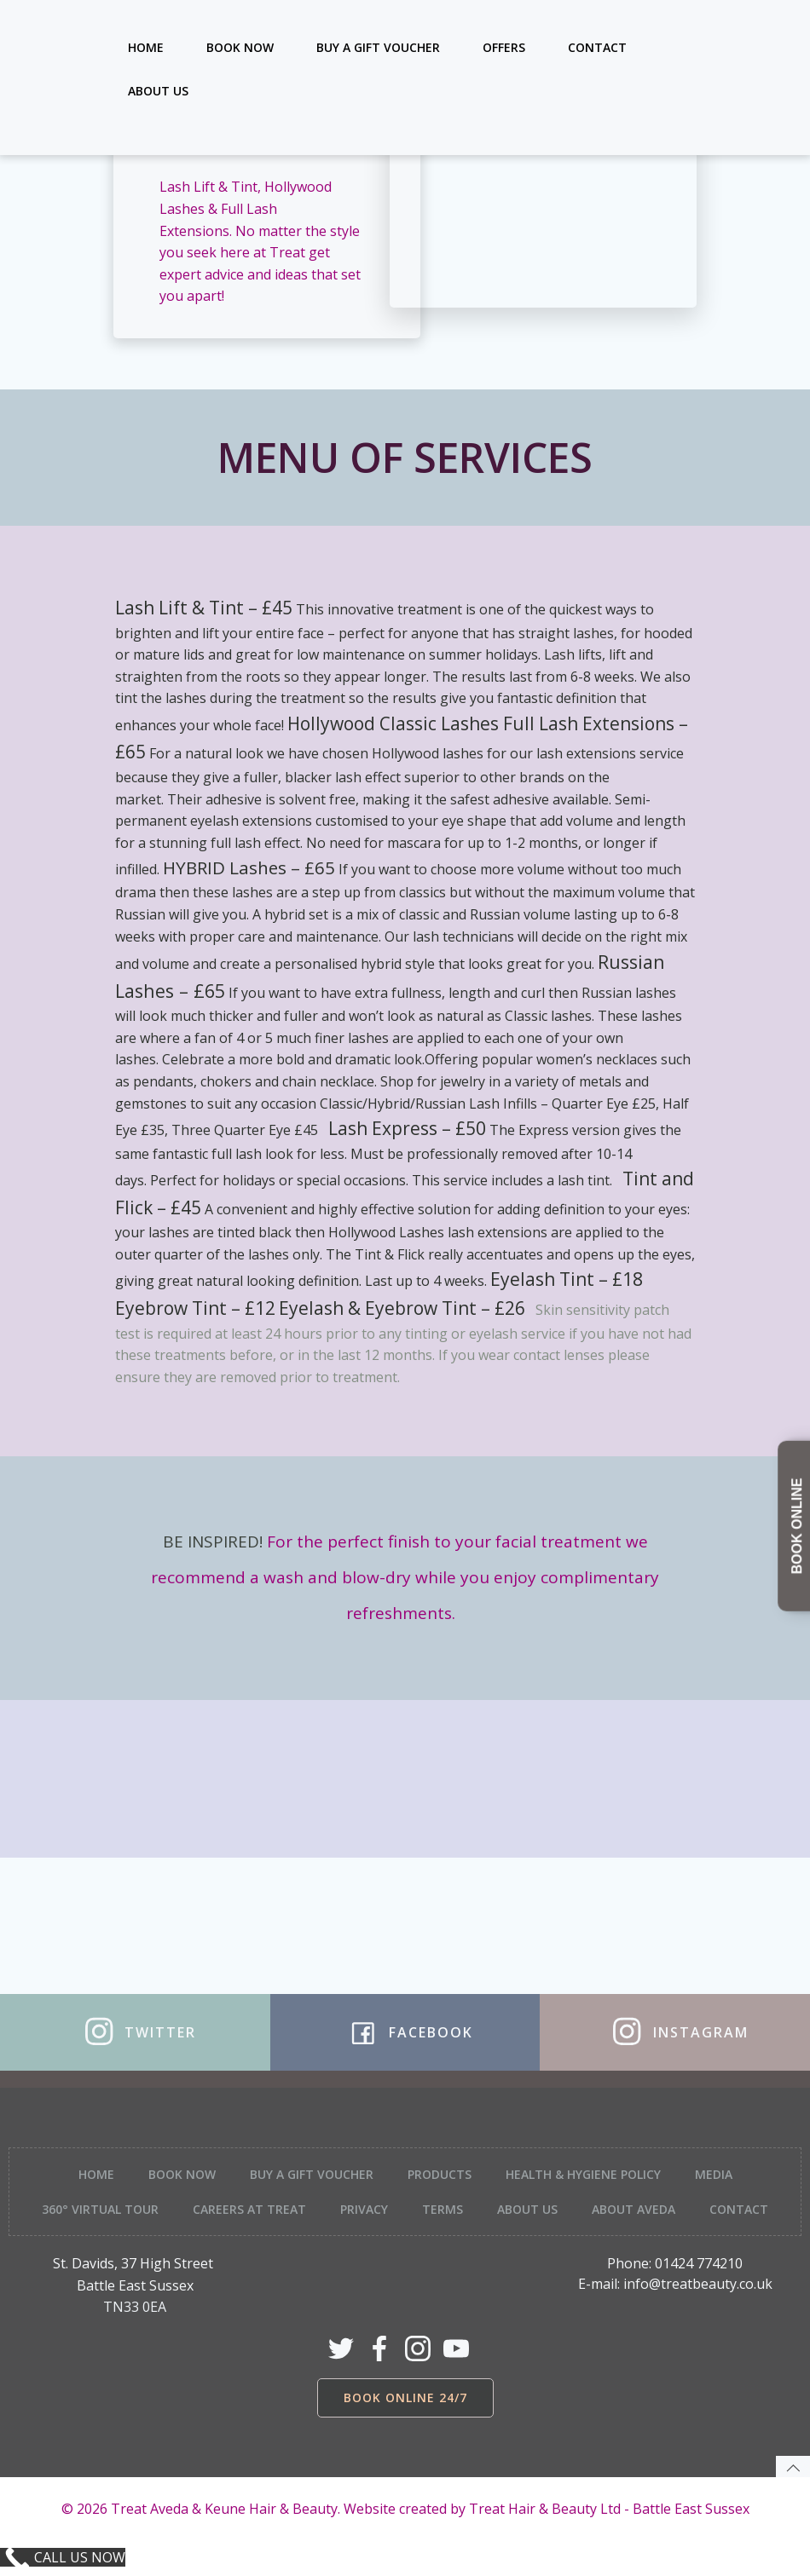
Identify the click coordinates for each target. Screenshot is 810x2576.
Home (146, 47)
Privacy (364, 2209)
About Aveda (633, 2209)
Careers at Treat (249, 2209)
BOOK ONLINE (797, 1526)
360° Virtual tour (100, 2209)
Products (440, 2174)
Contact (597, 47)
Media (713, 2174)
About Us (158, 91)
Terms (442, 2209)
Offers (504, 47)
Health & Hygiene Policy (583, 2174)
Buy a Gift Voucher (378, 47)
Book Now (240, 47)
